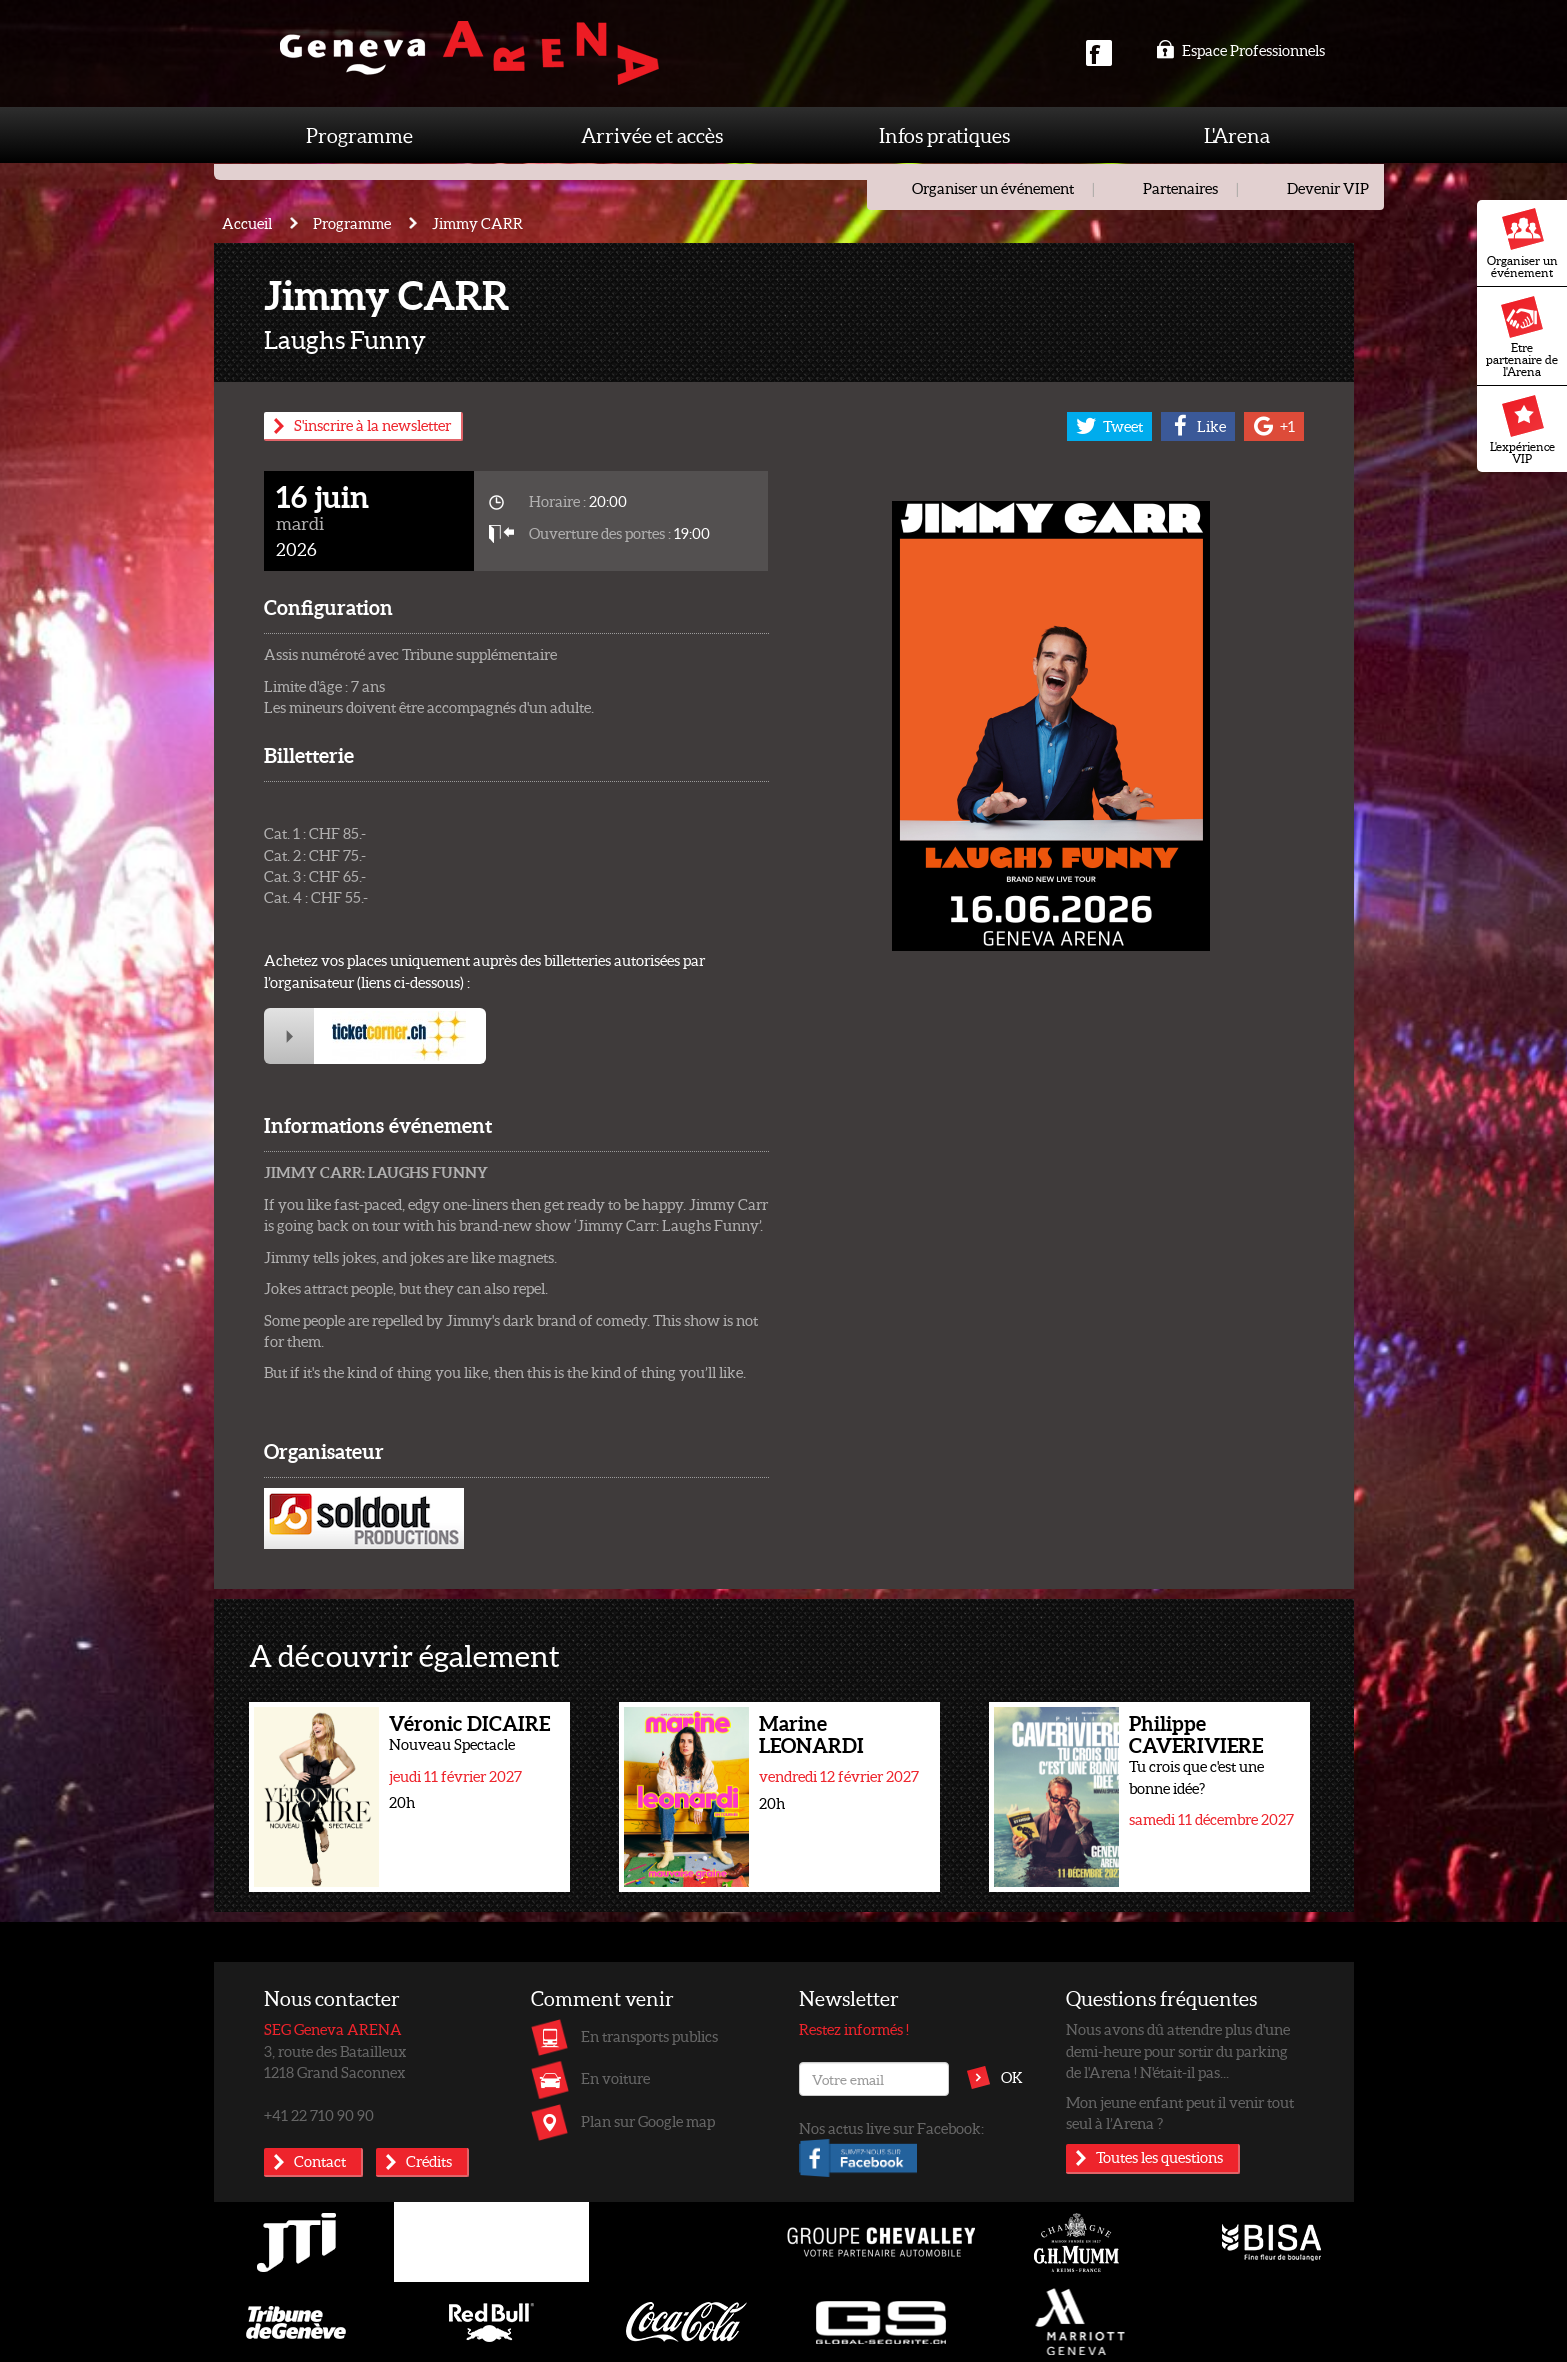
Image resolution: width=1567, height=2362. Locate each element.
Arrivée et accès (652, 135)
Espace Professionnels (1240, 50)
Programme (359, 135)
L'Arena (1237, 135)
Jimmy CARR (477, 223)
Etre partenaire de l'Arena (1522, 337)
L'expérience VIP (1522, 430)
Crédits (429, 2161)
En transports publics (649, 2036)
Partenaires (1180, 188)
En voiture (615, 2078)
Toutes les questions (1159, 2157)
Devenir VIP (1328, 188)
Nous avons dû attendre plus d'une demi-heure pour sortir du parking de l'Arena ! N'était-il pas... (1178, 2050)
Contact (320, 2161)
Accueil (247, 223)
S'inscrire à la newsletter (372, 425)
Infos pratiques (944, 135)
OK (1012, 2077)
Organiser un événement (1522, 244)
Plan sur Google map (648, 2121)
